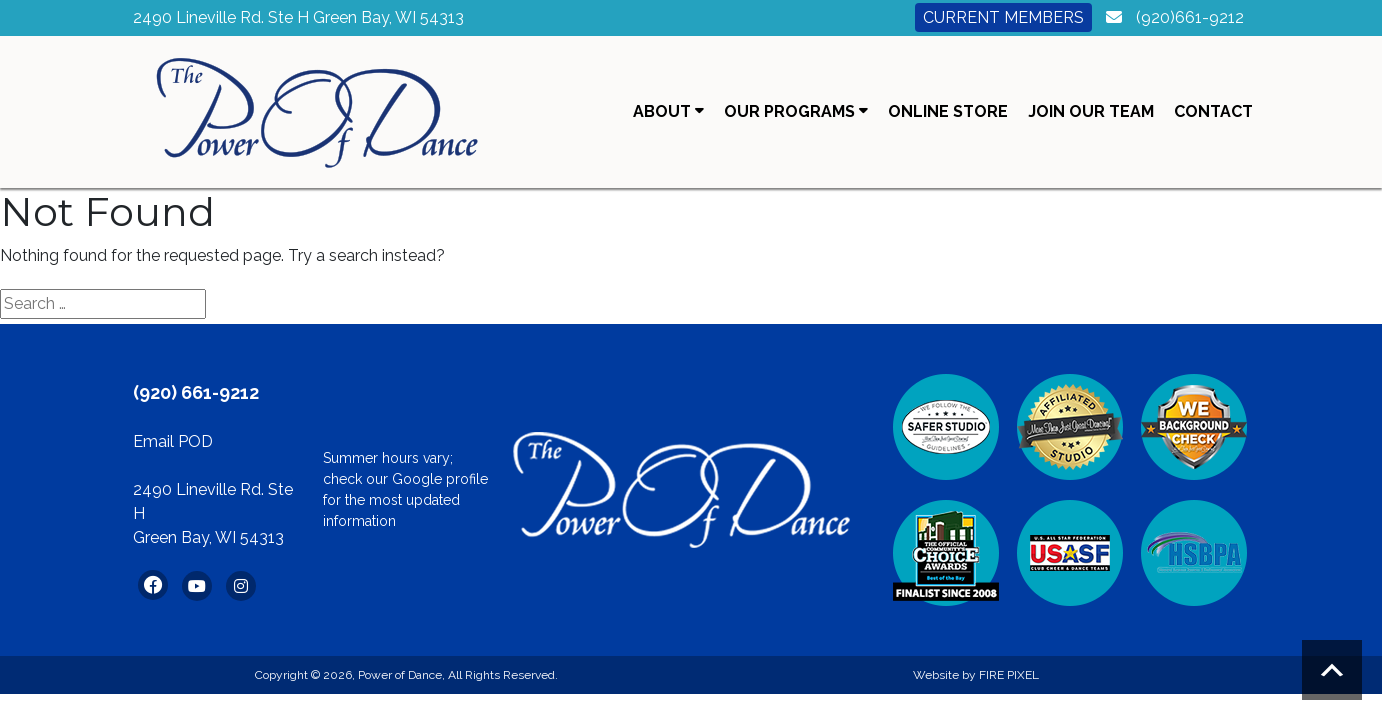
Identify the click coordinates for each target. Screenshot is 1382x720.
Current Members (1003, 17)
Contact (1213, 111)
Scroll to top (1332, 670)
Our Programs (796, 111)
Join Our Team (1091, 111)
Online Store (948, 111)
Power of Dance (400, 675)
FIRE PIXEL (1009, 675)
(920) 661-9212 (196, 392)
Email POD (173, 441)
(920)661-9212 (1190, 17)
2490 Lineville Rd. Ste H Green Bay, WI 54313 (298, 17)
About (668, 111)
